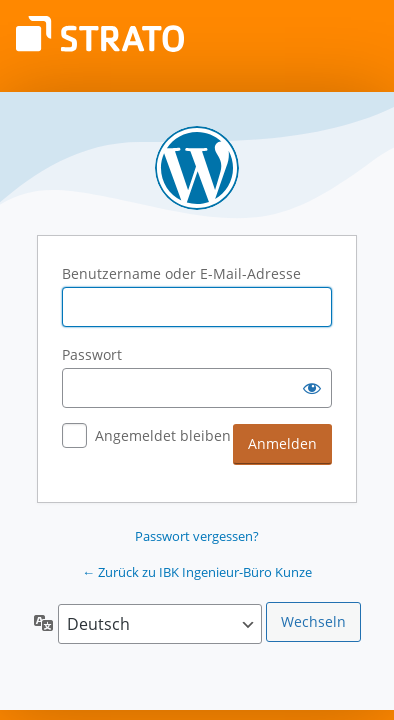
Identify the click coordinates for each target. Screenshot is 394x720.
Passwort (92, 354)
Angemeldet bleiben (163, 435)
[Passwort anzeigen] (312, 388)
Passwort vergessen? (197, 536)
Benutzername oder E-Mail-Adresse (181, 273)
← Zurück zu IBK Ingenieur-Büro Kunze (197, 572)
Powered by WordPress (197, 168)
